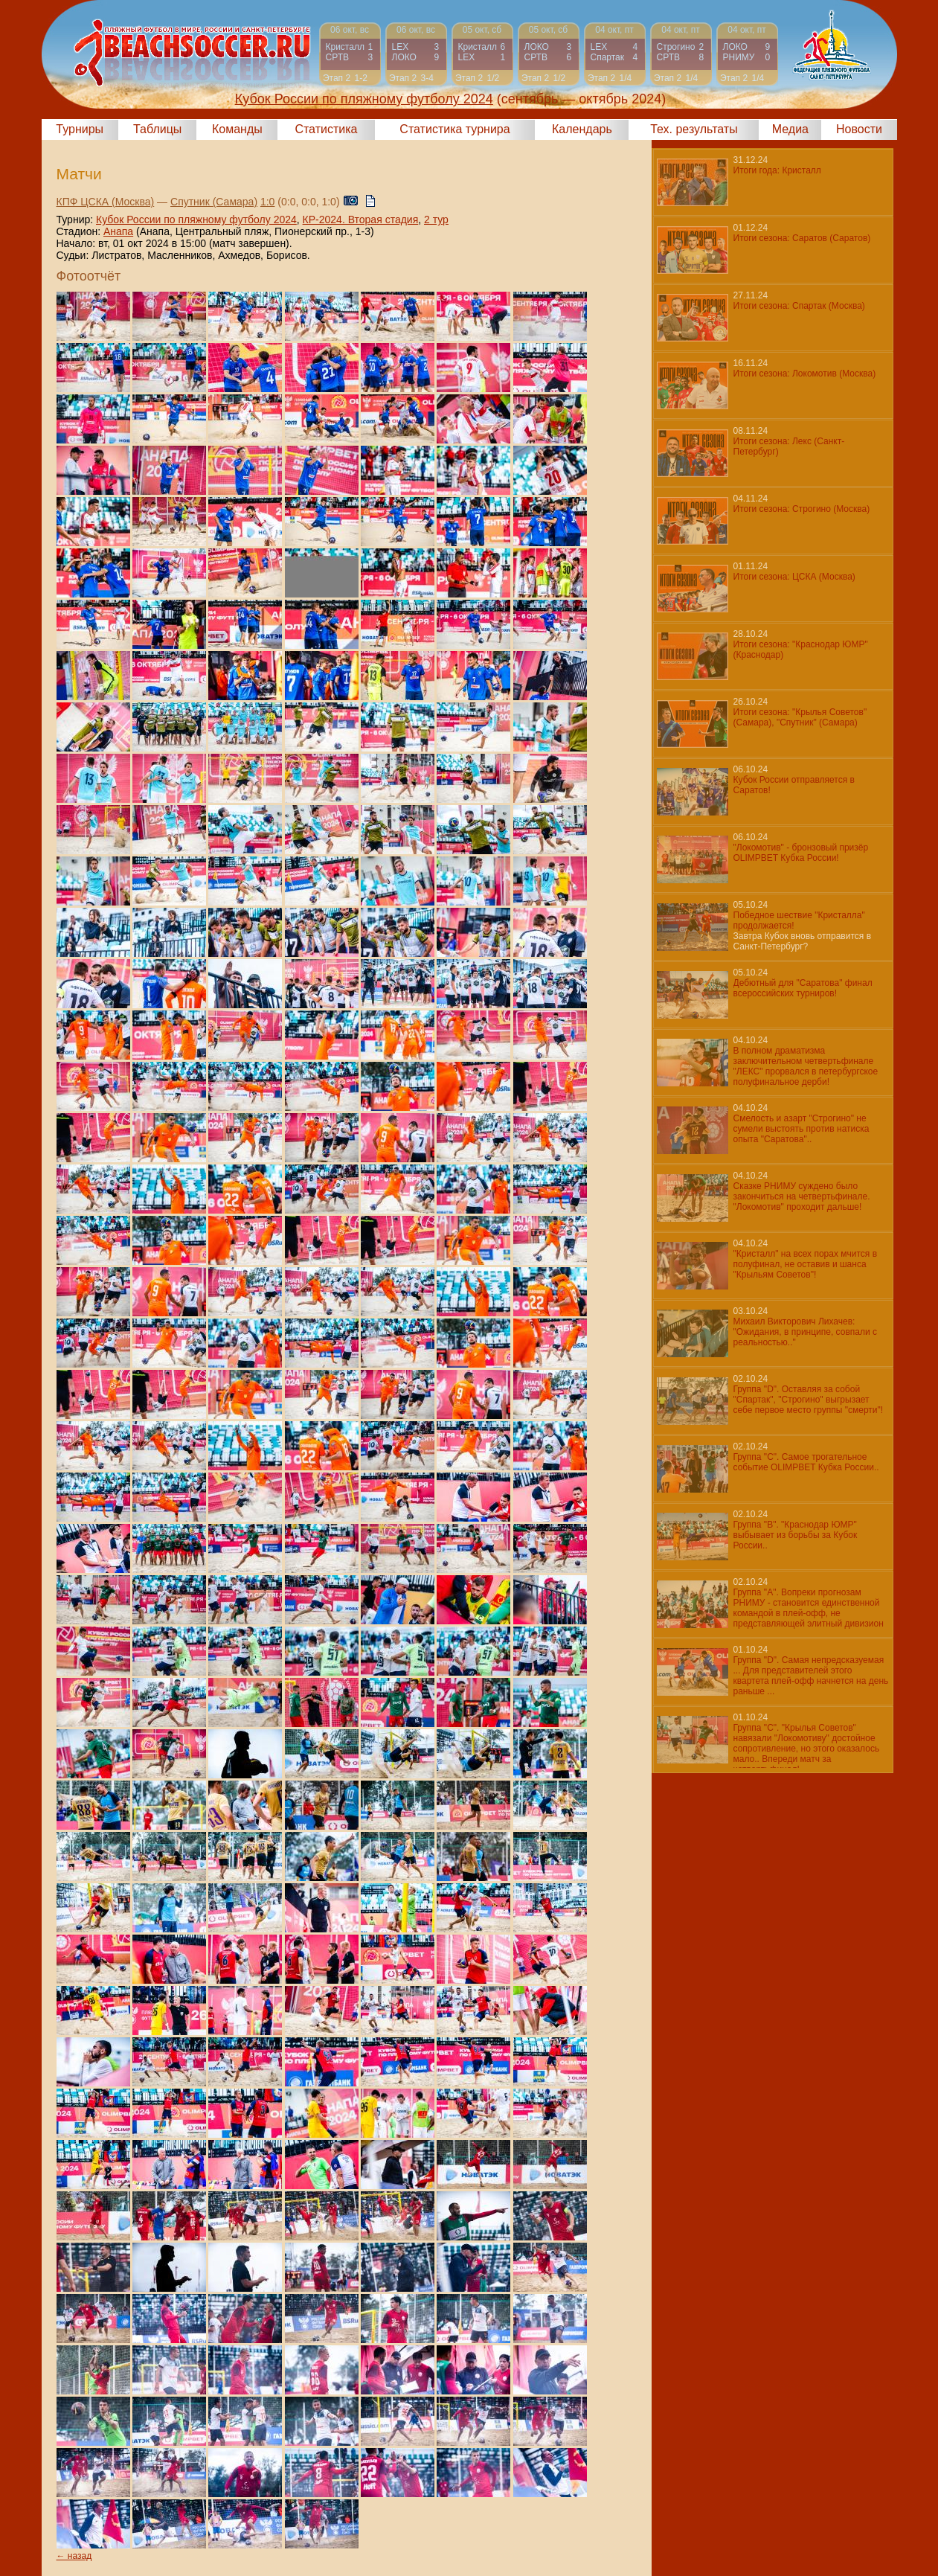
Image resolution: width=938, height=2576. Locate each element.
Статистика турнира (454, 129)
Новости (859, 129)
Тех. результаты (694, 129)
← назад (74, 2556)
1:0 (267, 202)
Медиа (790, 129)
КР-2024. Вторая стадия (361, 219)
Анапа (118, 231)
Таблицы (157, 129)
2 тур (436, 219)
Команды (237, 129)
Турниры (79, 129)
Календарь (582, 129)
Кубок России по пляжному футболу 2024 (196, 219)
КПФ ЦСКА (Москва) (106, 202)
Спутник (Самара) (213, 202)
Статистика (326, 129)
